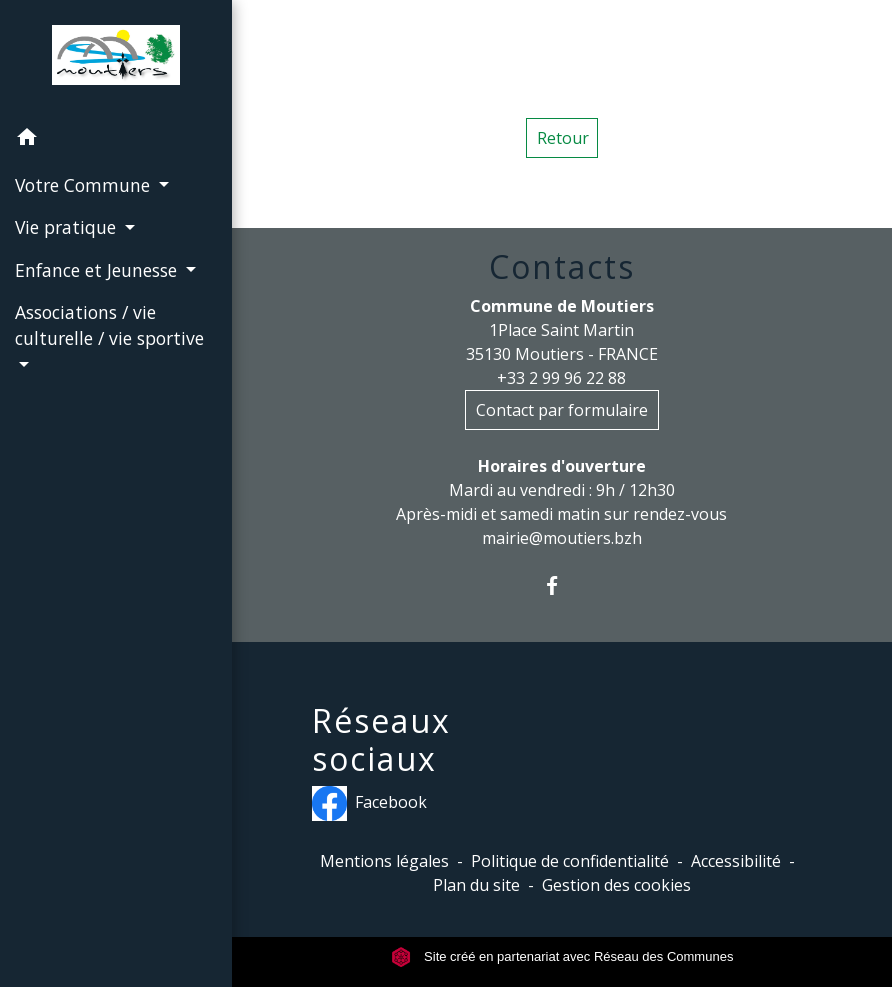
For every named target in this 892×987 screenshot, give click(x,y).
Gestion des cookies (616, 885)
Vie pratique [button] (68, 227)
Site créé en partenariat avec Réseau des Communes (562, 956)
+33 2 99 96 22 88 (561, 378)
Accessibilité (736, 861)
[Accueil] (115, 59)
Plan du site (476, 885)
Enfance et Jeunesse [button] (98, 270)
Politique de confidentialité (570, 861)
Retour (563, 138)
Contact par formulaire (562, 410)
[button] (116, 140)
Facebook (369, 803)
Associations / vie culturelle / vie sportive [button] (109, 325)
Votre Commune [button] (85, 185)
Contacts (562, 267)
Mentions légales (384, 861)
